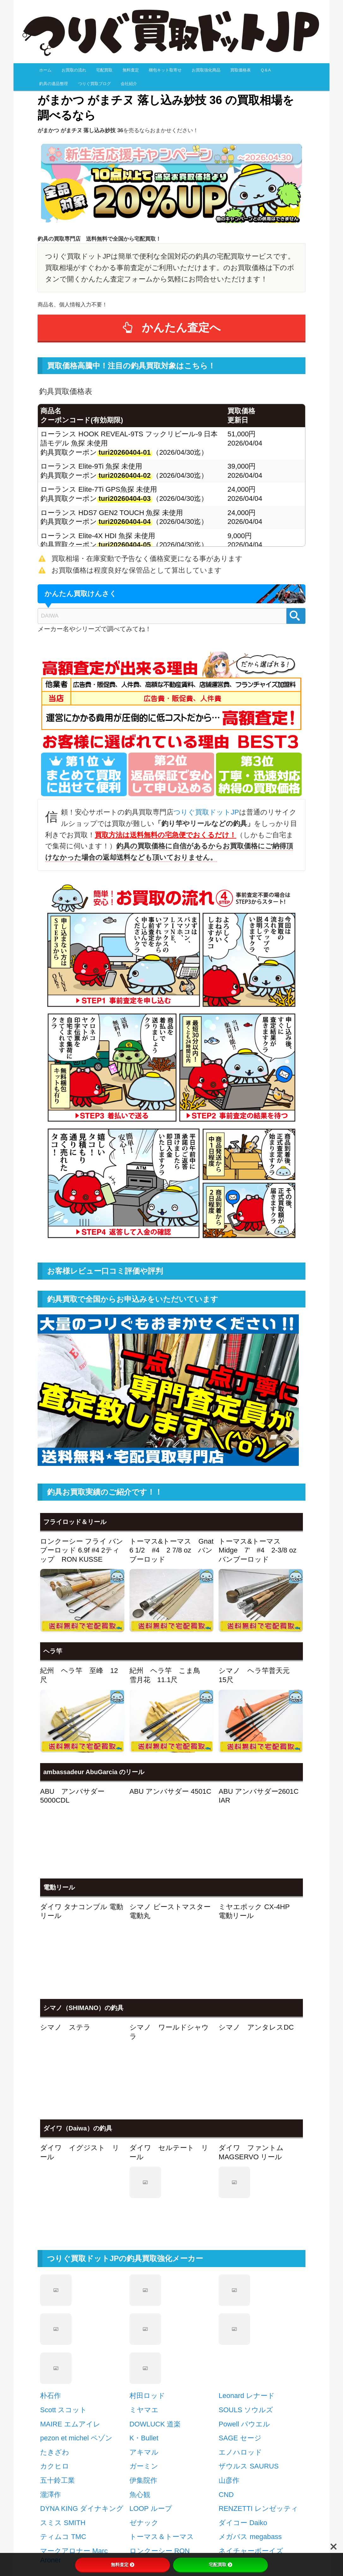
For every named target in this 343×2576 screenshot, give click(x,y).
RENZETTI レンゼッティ (258, 2382)
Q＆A (266, 70)
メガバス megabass (250, 2410)
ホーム (45, 70)
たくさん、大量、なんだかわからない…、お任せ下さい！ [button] (124, 2504)
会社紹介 (129, 83)
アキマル (144, 2326)
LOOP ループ (150, 2382)
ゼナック (144, 2396)
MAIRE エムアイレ (70, 2298)
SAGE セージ (240, 2311)
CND (226, 2368)
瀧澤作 (50, 2368)
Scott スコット (63, 2283)
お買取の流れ (74, 70)
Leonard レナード (247, 2269)
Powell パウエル (244, 2298)
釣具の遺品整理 (53, 83)
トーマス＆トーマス (161, 2410)
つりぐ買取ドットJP (206, 812)
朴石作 (50, 2269)
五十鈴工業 (57, 2354)
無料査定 (131, 70)
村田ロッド (147, 2269)
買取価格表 (240, 70)
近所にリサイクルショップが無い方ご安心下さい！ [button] (115, 2522)
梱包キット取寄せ (165, 70)
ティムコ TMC (63, 2410)
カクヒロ (54, 2340)
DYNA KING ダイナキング (81, 2382)
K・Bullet (144, 2311)
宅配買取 (104, 70)
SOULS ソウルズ (246, 2283)
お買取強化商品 (206, 70)
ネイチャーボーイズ (251, 2424)
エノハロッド (240, 2326)
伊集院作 (143, 2354)
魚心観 (139, 2368)
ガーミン (143, 2340)
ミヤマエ (144, 2283)
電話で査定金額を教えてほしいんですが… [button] (102, 2541)
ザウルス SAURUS (249, 2340)
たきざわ (54, 2326)
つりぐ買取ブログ (94, 83)
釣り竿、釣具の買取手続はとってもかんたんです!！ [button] (116, 2485)
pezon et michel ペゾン (76, 2311)
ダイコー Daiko (243, 2396)
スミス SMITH (63, 2396)
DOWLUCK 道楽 (155, 2298)
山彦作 (229, 2354)
